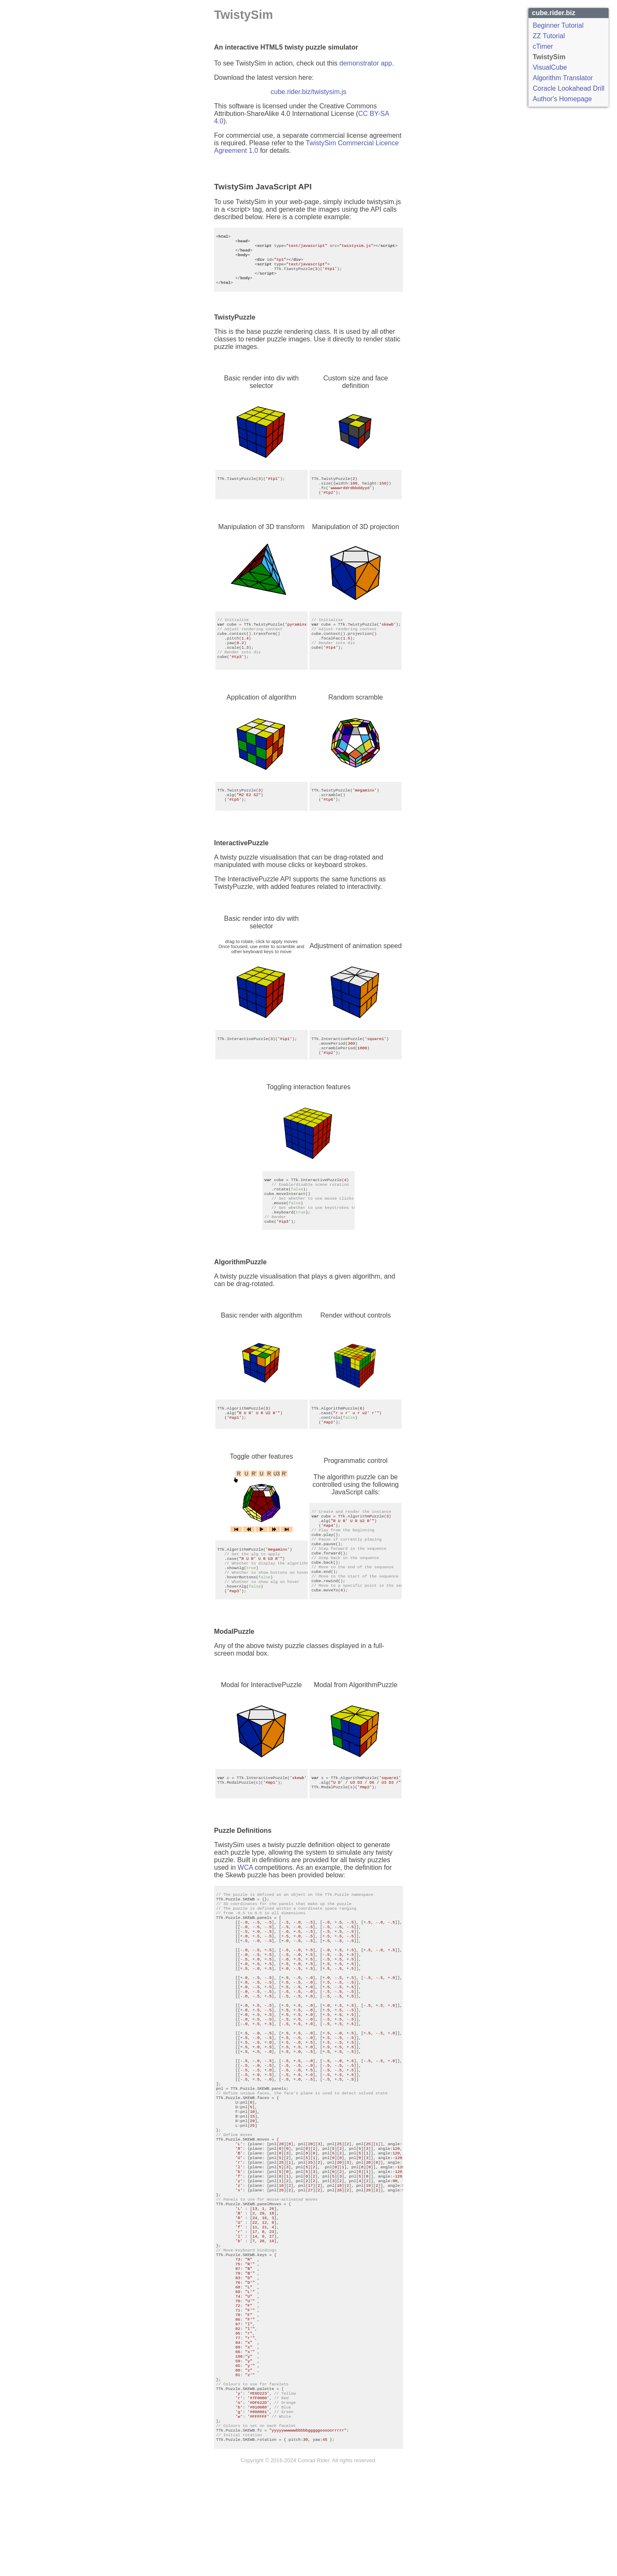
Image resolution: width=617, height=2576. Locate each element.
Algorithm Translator (563, 77)
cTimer (543, 46)
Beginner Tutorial (558, 25)
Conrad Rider (313, 2573)
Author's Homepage (562, 98)
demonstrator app (366, 63)
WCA (245, 1878)
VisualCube (550, 67)
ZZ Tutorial (549, 35)
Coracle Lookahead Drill (568, 88)
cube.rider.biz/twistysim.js (309, 91)
